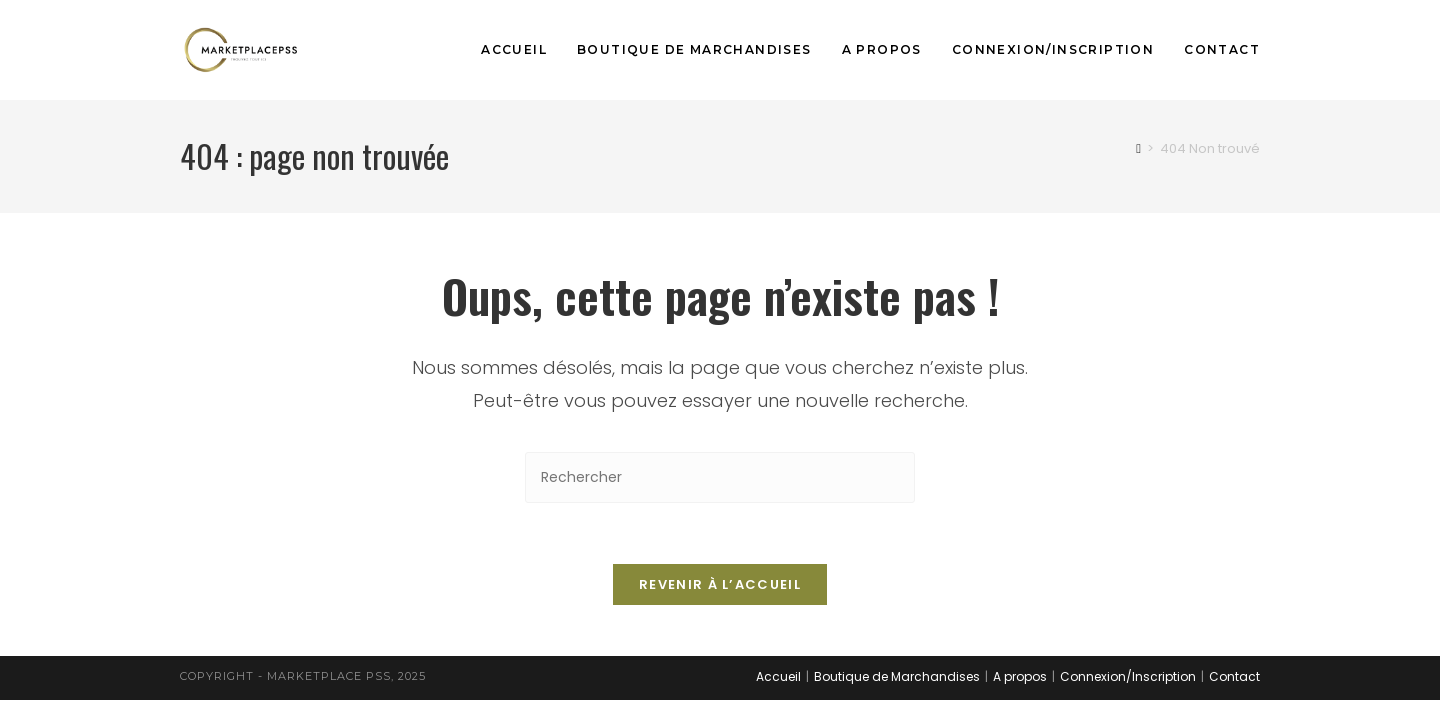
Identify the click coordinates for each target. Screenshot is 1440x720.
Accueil (778, 676)
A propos (1020, 676)
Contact (1234, 676)
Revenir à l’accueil (720, 584)
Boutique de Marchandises (897, 676)
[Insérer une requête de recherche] (720, 477)
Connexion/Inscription (1128, 676)
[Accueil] (1138, 148)
